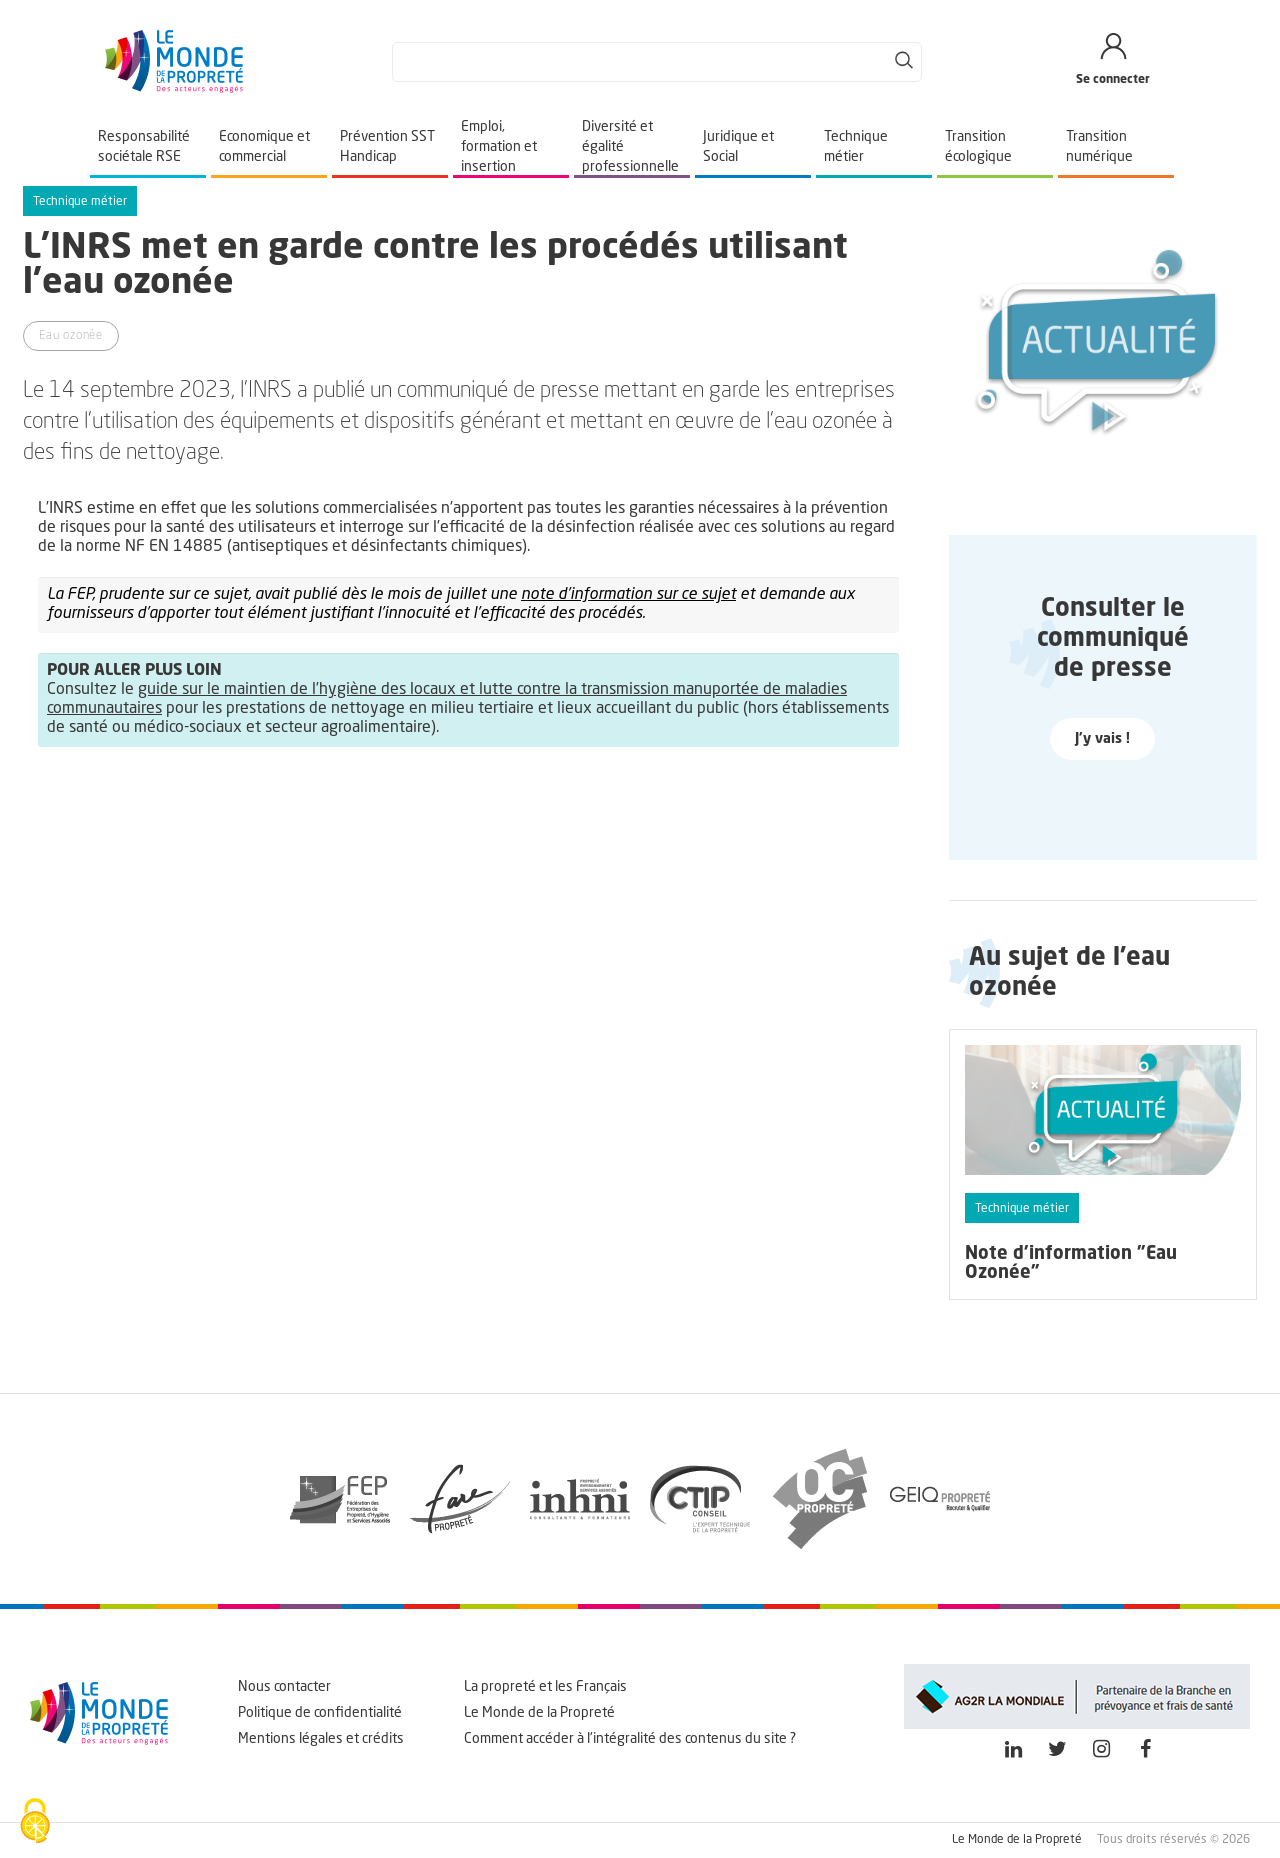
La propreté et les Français (545, 1687)
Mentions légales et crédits (321, 1739)
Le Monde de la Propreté (539, 1713)
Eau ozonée (71, 336)
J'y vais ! (1102, 739)
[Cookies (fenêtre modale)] (35, 1823)
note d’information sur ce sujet (628, 595)
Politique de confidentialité (320, 1713)
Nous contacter (284, 1687)
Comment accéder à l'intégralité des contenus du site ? (630, 1739)
